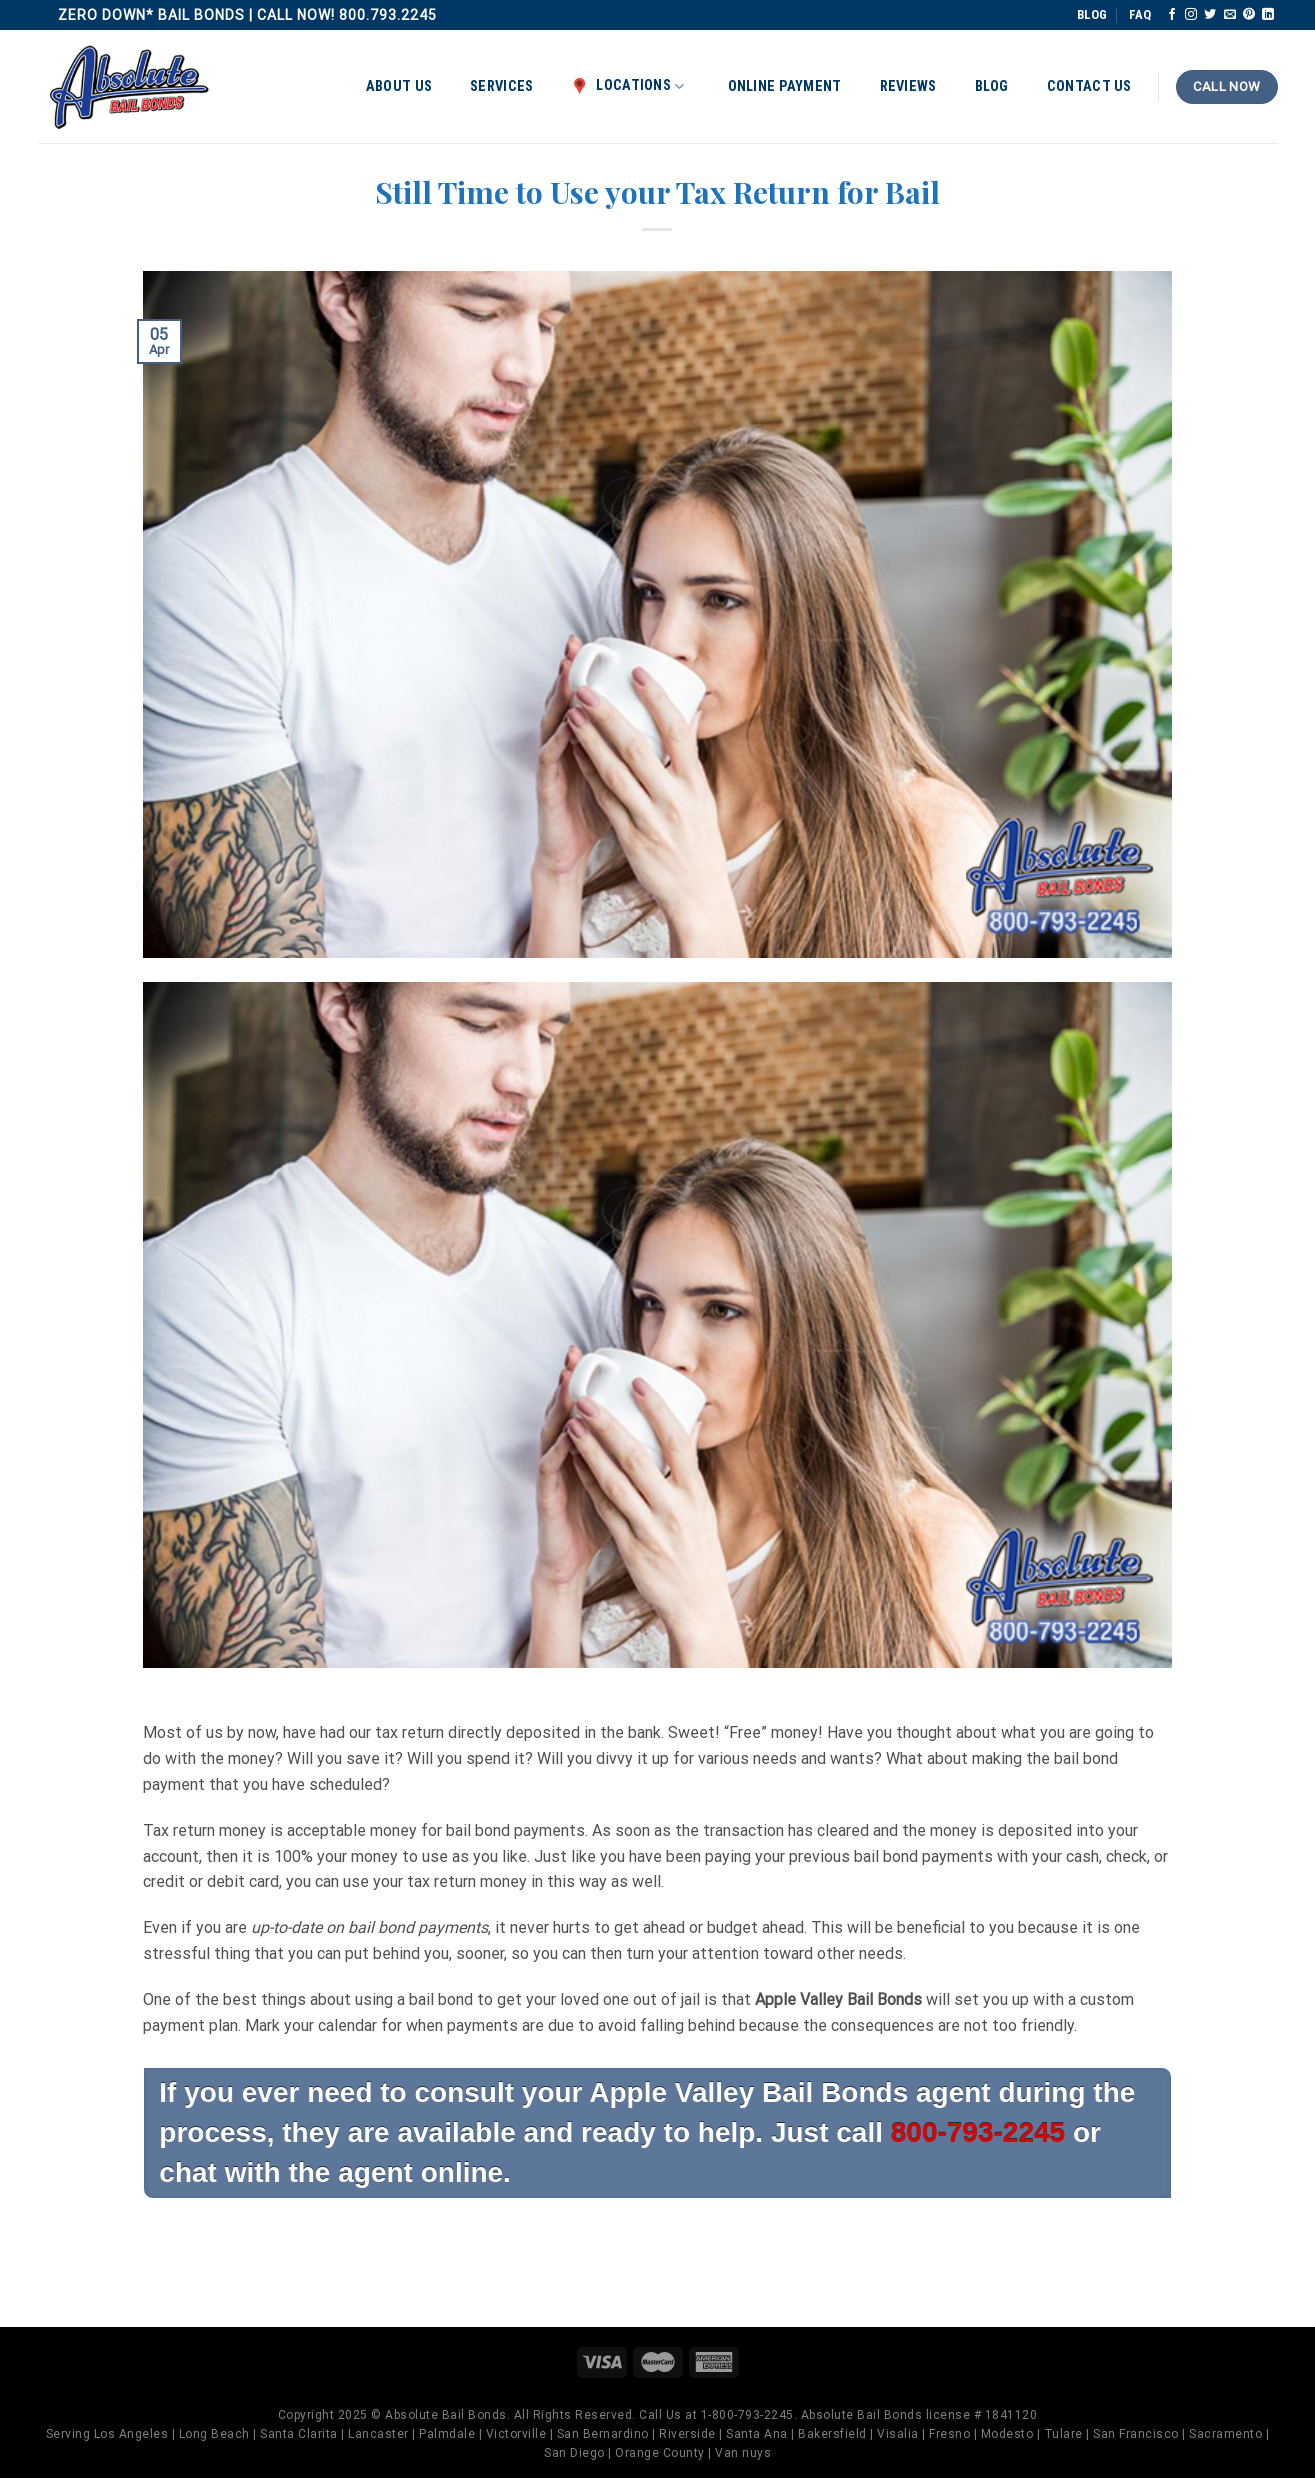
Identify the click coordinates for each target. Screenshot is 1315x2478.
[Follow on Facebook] (1172, 15)
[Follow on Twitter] (1210, 15)
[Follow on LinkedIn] (1268, 15)
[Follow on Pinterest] (1249, 15)
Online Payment (785, 86)
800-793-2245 (978, 2132)
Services (501, 86)
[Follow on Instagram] (1191, 15)
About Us (399, 86)
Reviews (908, 86)
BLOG (1092, 14)
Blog (992, 86)
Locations (627, 86)
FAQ (1140, 14)
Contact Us (1089, 86)
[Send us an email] (1230, 15)
